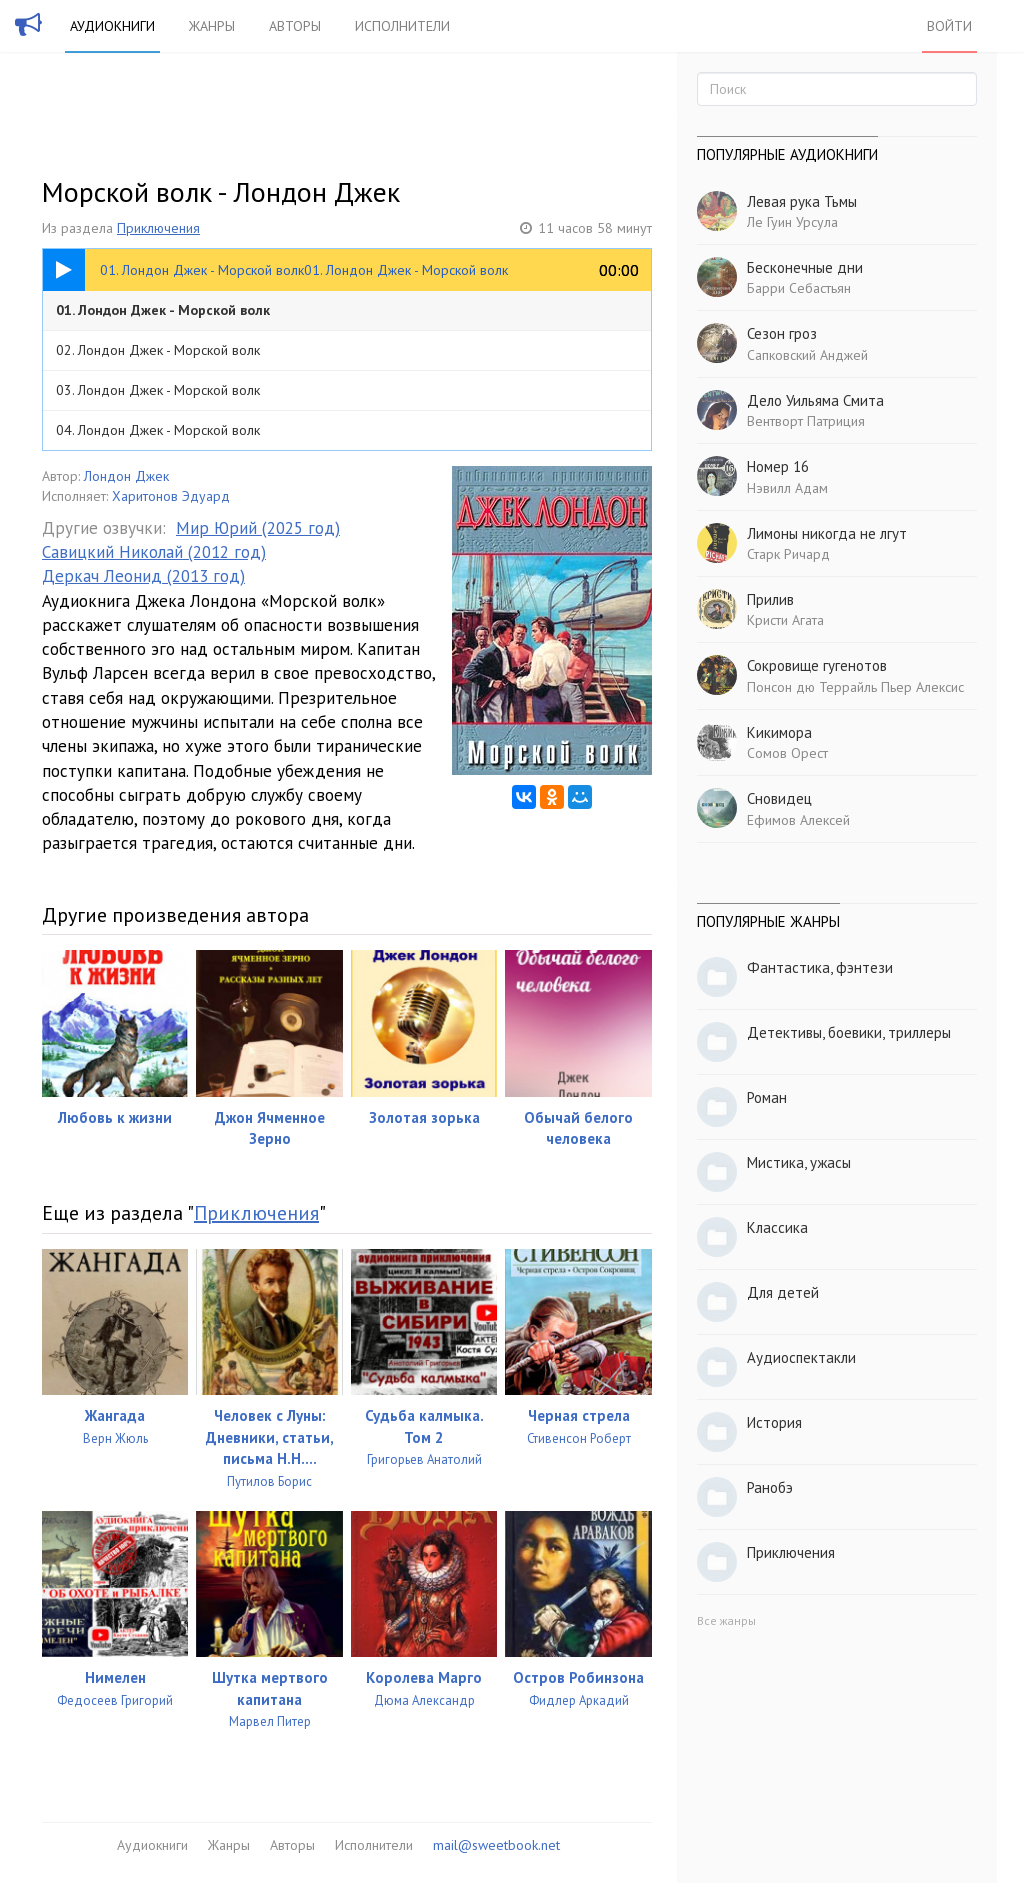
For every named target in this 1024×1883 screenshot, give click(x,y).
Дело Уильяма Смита (815, 400)
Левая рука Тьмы (802, 201)
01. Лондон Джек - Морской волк (163, 310)
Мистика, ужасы (799, 1162)
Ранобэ (770, 1487)
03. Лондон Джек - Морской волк (158, 390)
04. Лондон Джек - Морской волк (158, 430)
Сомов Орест (787, 753)
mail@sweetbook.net (496, 1845)
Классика (777, 1227)
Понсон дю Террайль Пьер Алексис (855, 687)
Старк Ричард (788, 554)
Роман (767, 1097)
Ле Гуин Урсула (792, 222)
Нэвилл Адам (787, 488)
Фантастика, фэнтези (820, 967)
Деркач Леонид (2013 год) (143, 576)
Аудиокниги (112, 26)
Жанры (212, 26)
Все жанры (726, 1620)
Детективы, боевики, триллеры (849, 1032)
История (774, 1422)
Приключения (158, 228)
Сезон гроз (782, 333)
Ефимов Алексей (798, 820)
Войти (949, 26)
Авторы (295, 26)
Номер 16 (778, 466)
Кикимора (779, 732)
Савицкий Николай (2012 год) (154, 552)
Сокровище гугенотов (817, 665)
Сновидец (779, 798)
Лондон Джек (126, 476)
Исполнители (402, 26)
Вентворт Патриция (806, 421)
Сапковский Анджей (807, 355)
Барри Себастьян (799, 288)
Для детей (783, 1292)
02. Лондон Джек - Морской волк (158, 350)
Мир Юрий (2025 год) (258, 528)
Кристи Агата (785, 620)
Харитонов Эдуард (171, 496)
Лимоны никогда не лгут (827, 533)
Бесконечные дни (805, 267)
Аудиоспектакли (801, 1357)
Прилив (770, 599)
